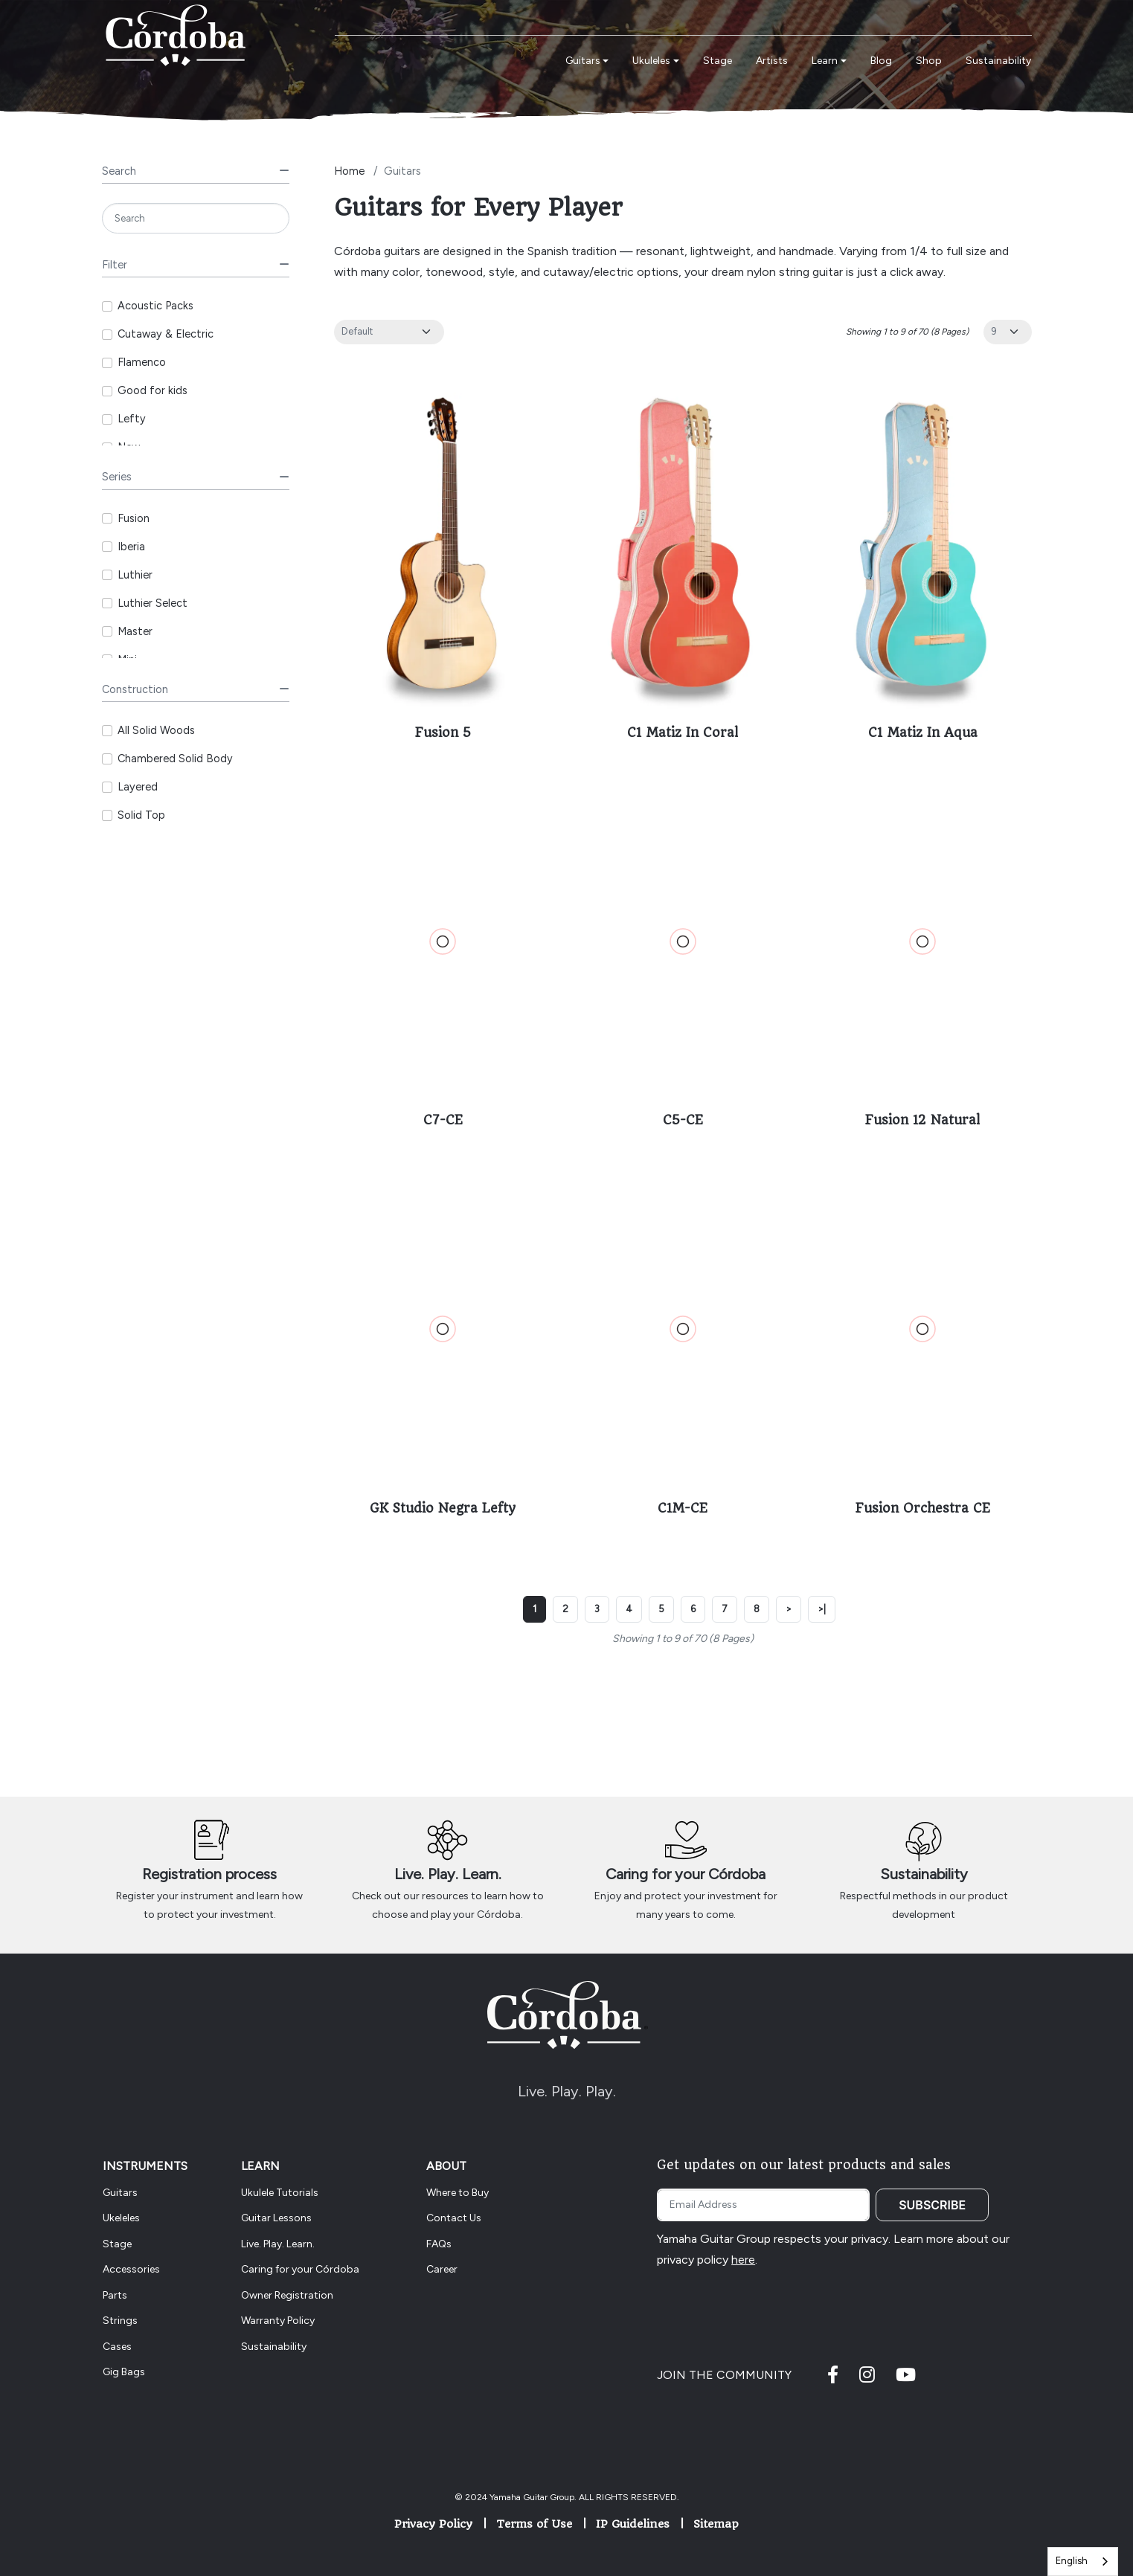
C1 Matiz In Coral (682, 732)
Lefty (132, 418)
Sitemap (716, 2524)
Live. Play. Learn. (447, 1874)
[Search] (196, 218)
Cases (117, 2346)
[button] (587, 61)
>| (822, 1608)
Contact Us (453, 2218)
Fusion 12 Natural (922, 1119)
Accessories (131, 2269)
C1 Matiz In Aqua (923, 732)
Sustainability (924, 1874)
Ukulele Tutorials (279, 2192)
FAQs (439, 2244)
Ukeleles (121, 2218)
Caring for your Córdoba (686, 1874)
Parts (115, 2295)
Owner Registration (287, 2295)
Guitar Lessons (276, 2218)
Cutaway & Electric (166, 334)
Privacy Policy (433, 2524)
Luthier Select (152, 603)
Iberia (131, 546)
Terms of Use (534, 2524)
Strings (120, 2320)
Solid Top (141, 815)
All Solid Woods (156, 730)
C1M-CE (682, 1508)
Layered (138, 786)
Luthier (135, 575)
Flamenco (142, 362)
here (743, 2260)
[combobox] (1082, 2561)
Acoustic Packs (155, 305)
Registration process (209, 1874)
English (1072, 2560)
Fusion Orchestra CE (923, 1508)
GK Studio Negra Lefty (443, 1508)
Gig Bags (124, 2372)
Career (442, 2269)
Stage (117, 2244)
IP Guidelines (633, 2524)
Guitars (120, 2192)
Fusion (134, 518)
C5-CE (683, 1119)
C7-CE (443, 1119)
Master (135, 631)
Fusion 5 (443, 732)
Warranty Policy (278, 2320)
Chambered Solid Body (175, 758)
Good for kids (152, 390)
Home (349, 171)
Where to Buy (457, 2192)
